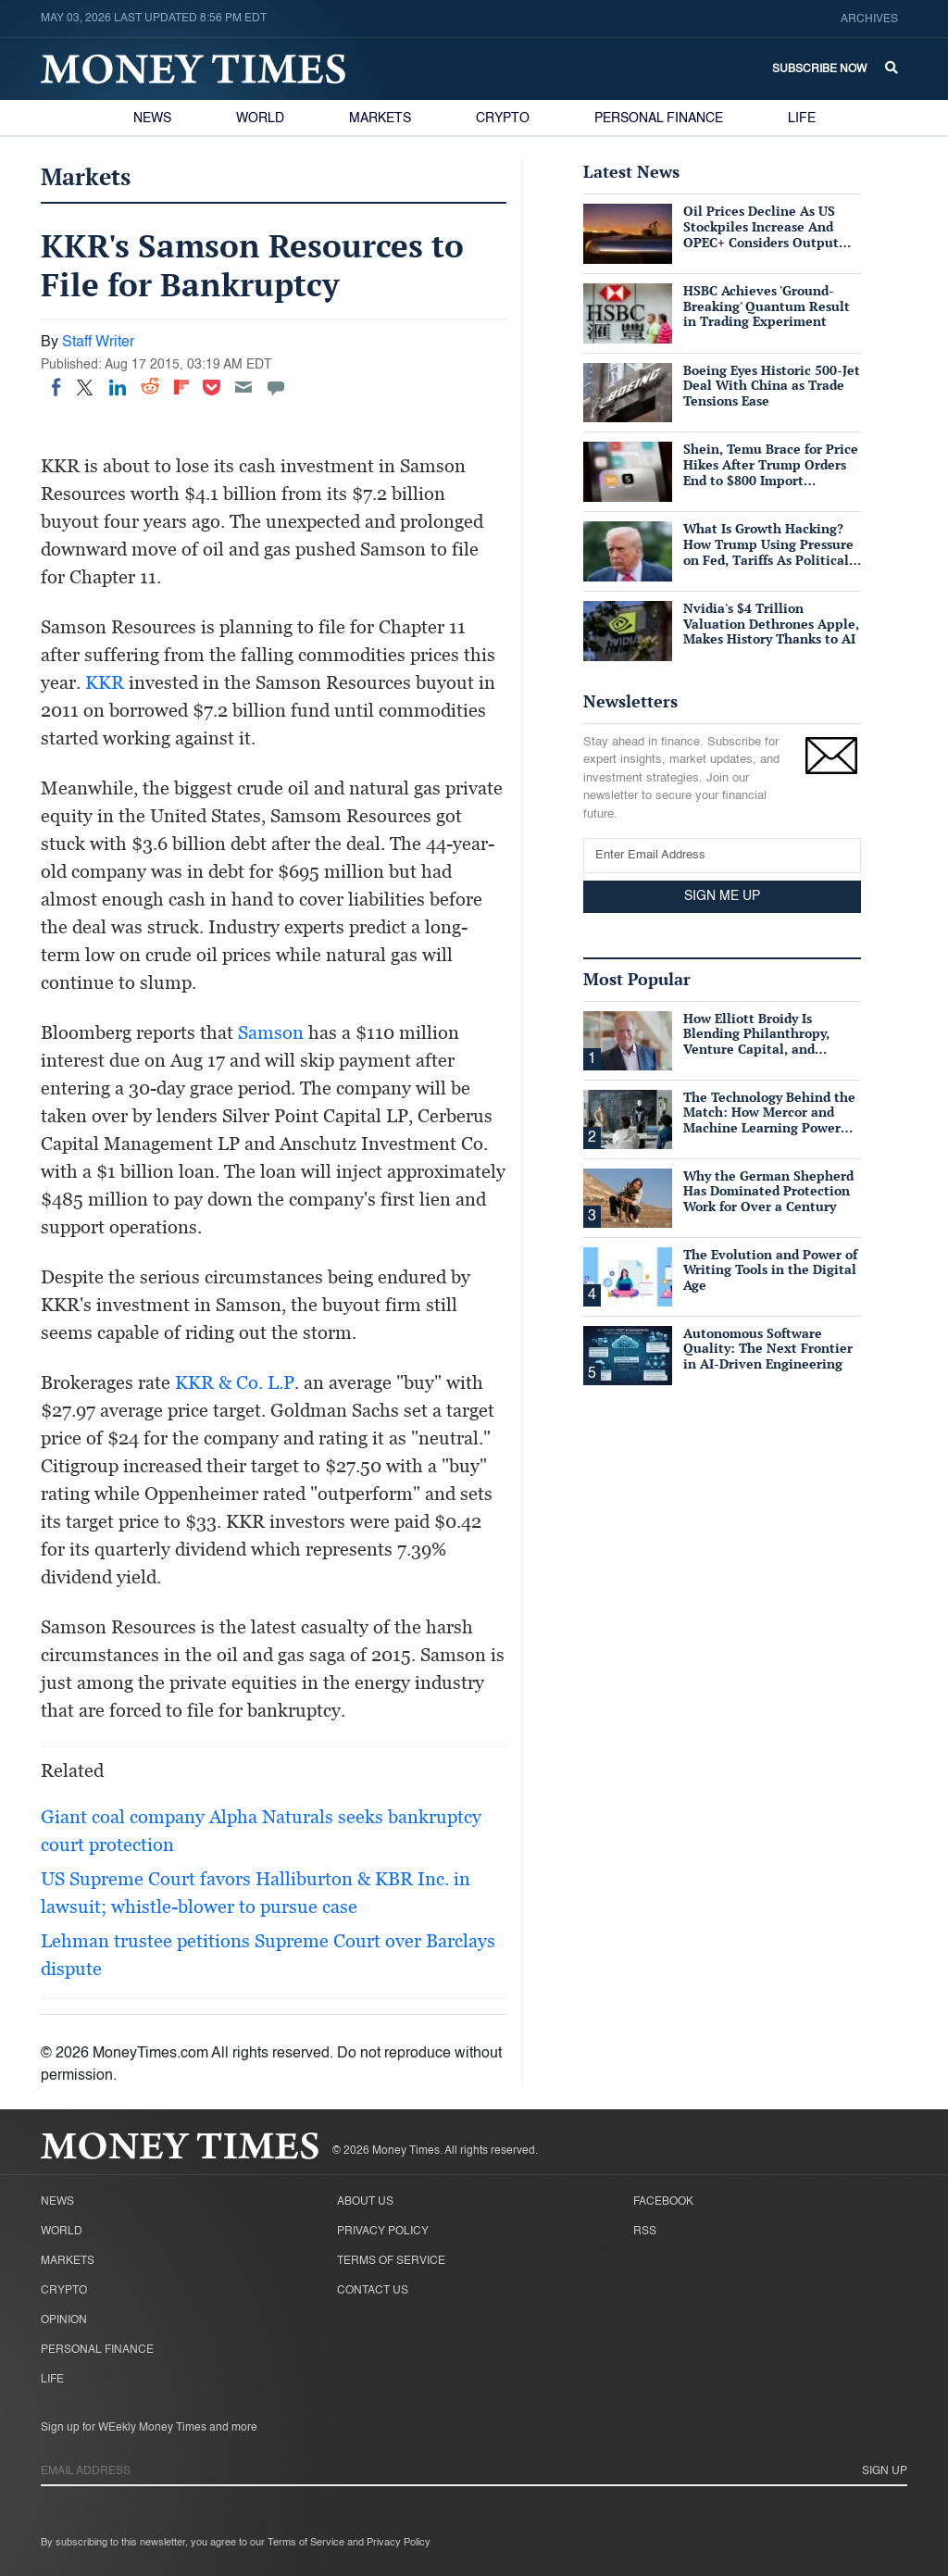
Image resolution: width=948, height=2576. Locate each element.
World (260, 118)
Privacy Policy (383, 2231)
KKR (104, 682)
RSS (644, 2231)
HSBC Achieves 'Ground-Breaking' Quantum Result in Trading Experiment (766, 306)
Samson (271, 1032)
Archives (869, 19)
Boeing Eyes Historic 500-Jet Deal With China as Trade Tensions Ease (771, 385)
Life (802, 118)
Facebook (663, 2201)
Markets (380, 118)
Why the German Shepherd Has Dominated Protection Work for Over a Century (768, 1191)
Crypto (503, 118)
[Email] (243, 387)
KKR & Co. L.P (234, 1382)
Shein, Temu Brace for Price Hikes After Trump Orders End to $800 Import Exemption (770, 472)
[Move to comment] (276, 387)
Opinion (64, 2320)
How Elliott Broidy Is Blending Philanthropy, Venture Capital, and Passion (756, 1041)
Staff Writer (98, 342)
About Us (365, 2201)
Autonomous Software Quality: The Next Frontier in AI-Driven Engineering (768, 1348)
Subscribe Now (819, 69)
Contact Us (372, 2290)
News (152, 118)
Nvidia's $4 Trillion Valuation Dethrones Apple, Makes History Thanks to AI (771, 623)
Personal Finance (658, 118)
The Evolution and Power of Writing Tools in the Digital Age (770, 1269)
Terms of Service (391, 2261)
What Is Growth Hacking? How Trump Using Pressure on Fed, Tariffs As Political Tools (768, 551)
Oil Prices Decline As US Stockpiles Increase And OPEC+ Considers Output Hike (761, 234)
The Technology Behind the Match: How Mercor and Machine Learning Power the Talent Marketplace (769, 1120)
